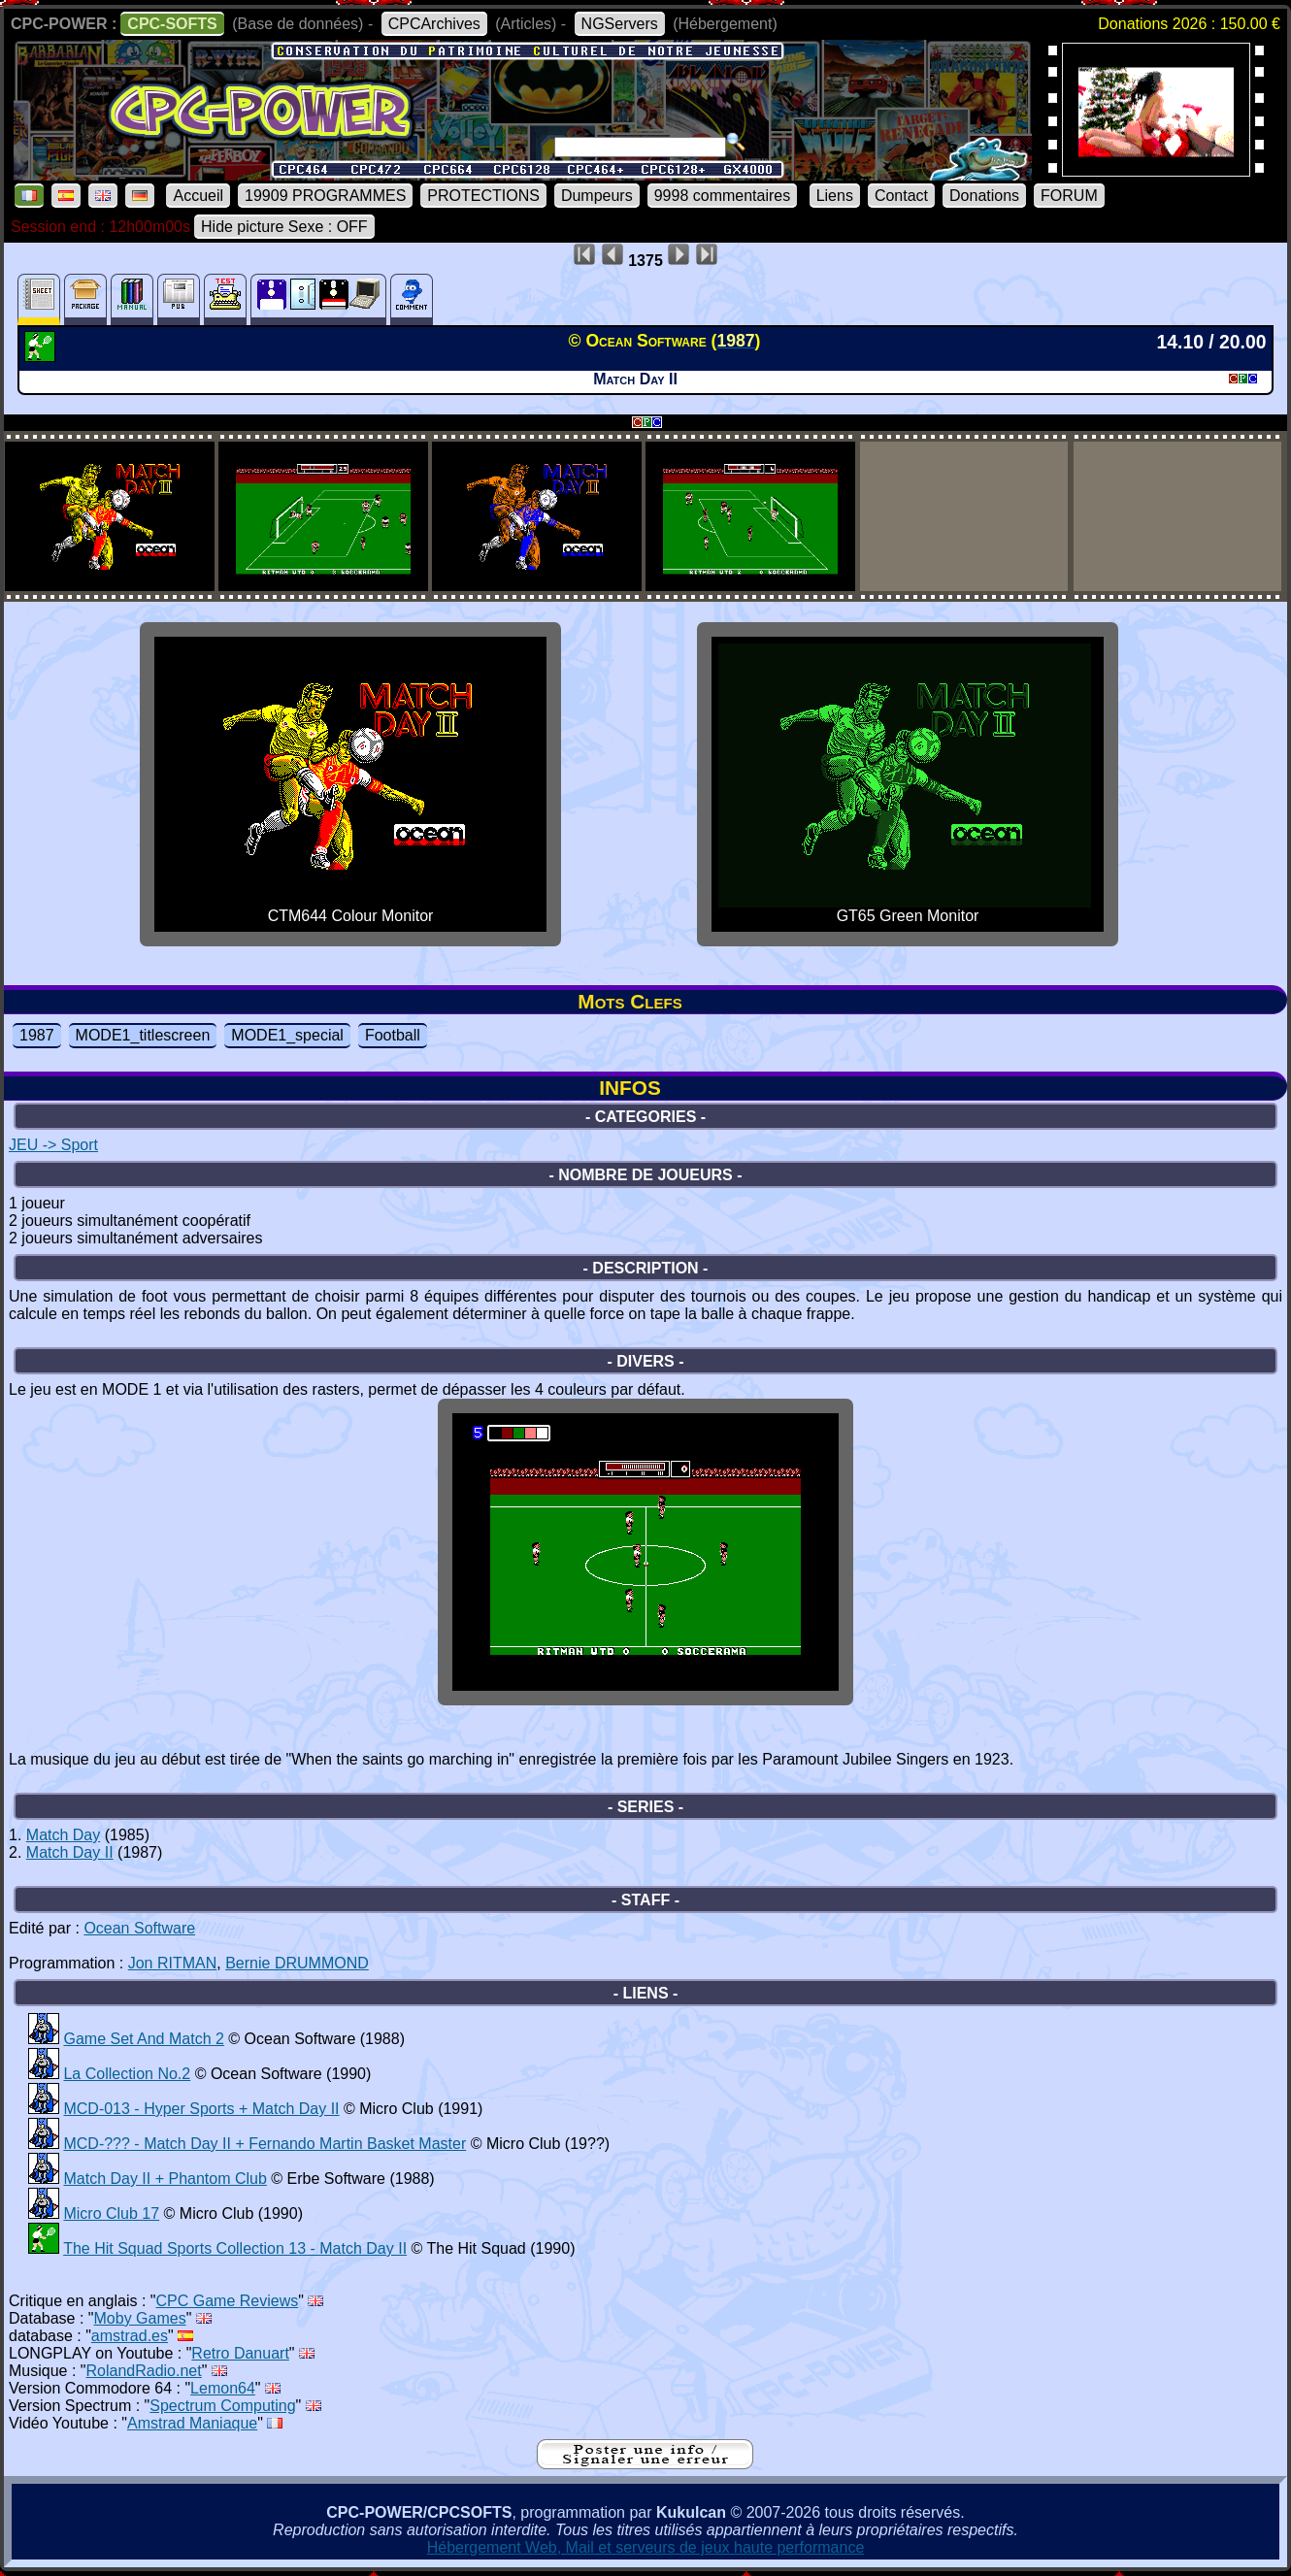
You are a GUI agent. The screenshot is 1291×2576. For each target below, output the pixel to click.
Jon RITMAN (172, 1963)
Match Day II (70, 1852)
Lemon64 (222, 2388)
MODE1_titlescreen (143, 1035)
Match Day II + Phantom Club (164, 2178)
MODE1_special (287, 1035)
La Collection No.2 (126, 2073)
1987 (36, 1035)
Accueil (198, 195)
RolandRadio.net (144, 2370)
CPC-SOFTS (171, 24)
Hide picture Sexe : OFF (284, 226)
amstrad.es (129, 2336)
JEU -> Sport (53, 1145)
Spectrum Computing (222, 2405)
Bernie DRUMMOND (297, 1963)
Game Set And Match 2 (143, 2039)
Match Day (63, 1835)
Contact (901, 195)
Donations (984, 195)
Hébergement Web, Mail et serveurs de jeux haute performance (646, 2547)
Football (392, 1035)
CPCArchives (434, 24)
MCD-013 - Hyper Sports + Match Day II (201, 2108)
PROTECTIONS (483, 195)
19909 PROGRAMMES (325, 195)
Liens (834, 195)
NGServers (619, 24)
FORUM (1069, 195)
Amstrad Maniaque (192, 2423)
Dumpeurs (597, 195)
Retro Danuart (240, 2353)
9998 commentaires (722, 195)
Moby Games (140, 2318)
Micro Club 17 (111, 2213)
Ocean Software (139, 1928)
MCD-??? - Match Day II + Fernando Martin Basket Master (264, 2143)
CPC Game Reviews (227, 2301)
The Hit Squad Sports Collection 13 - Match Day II (235, 2248)
